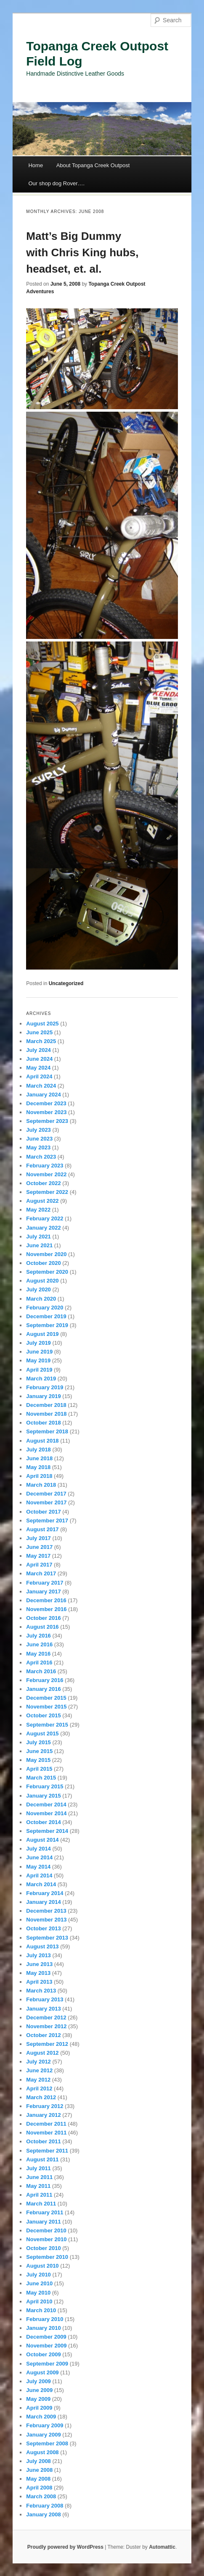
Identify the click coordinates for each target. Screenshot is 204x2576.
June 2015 (39, 1751)
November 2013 (46, 1919)
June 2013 (39, 1964)
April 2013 (39, 1982)
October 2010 (43, 2248)
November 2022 (46, 1174)
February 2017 (44, 1583)
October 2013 (43, 1928)
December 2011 (46, 2124)
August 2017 (42, 1529)
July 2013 (38, 1955)
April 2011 (39, 2195)
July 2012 (38, 2061)
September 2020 (47, 1272)
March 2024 (41, 1086)
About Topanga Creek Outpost (93, 165)
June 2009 (39, 2390)
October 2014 (43, 1822)
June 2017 (39, 1547)
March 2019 (41, 1378)
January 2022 (43, 1228)
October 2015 (43, 1715)
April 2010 (39, 2301)
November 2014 (46, 1813)
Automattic (162, 2547)
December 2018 (46, 1405)
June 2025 (39, 1032)
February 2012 (44, 2106)
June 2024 (39, 1059)
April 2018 (39, 1476)
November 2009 (46, 2345)
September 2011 (47, 2151)
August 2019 (42, 1334)
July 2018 (38, 1449)
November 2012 (46, 2026)
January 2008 (43, 2514)
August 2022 (42, 1201)
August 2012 (42, 2053)
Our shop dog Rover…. (56, 183)
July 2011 (38, 2168)
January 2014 (43, 1902)
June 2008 (39, 2470)
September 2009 (47, 2363)
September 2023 (47, 1121)
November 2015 (46, 1706)
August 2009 (42, 2372)
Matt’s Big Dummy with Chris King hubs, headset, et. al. (82, 252)
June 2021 (39, 1245)
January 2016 (43, 1689)
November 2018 (46, 1414)
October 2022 (43, 1183)
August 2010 (42, 2266)
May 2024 (38, 1068)
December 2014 (46, 1804)
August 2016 (42, 1627)
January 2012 (43, 2115)
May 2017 (38, 1556)
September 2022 (47, 1192)
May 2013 (38, 1973)
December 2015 (46, 1698)
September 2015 (47, 1725)
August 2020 (42, 1280)
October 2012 (43, 2035)
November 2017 (46, 1502)
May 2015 (38, 1760)
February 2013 (44, 1999)
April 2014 (39, 1875)
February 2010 (44, 2319)
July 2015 (38, 1742)
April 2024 (39, 1076)
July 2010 (38, 2274)
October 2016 (43, 1618)
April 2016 (39, 1662)
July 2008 (38, 2461)
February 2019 (44, 1387)
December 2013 (46, 1911)
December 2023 (46, 1103)
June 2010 (39, 2283)
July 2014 (38, 1848)
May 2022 (38, 1210)
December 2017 (46, 1493)
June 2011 (39, 2177)
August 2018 (42, 1441)
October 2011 (43, 2141)
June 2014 (39, 1857)
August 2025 (42, 1023)
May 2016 (38, 1654)
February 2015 (44, 1786)
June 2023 (39, 1139)
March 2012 (41, 2097)
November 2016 (46, 1609)
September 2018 (47, 1431)
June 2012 (39, 2070)
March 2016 (41, 1671)
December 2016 (46, 1600)
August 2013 (42, 1946)
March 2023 (41, 1157)
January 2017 (43, 1591)
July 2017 (38, 1538)
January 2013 (43, 2009)
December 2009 (46, 2337)
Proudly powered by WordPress (65, 2547)
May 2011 (38, 2186)
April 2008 (39, 2487)
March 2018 (41, 1485)
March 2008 (41, 2496)
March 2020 (41, 1299)
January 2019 (43, 1396)
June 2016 (39, 1644)
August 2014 (42, 1840)
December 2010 (46, 2230)
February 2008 (44, 2505)
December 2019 (46, 1316)
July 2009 (38, 2381)
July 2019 (38, 1343)
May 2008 (38, 2479)
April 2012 (39, 2088)
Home (35, 165)
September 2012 (47, 2044)
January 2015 (43, 1796)
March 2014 (41, 1884)
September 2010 (47, 2257)
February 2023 (44, 1165)
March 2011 (41, 2203)
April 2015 (39, 1769)
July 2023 (38, 1130)
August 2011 (42, 2159)
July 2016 (38, 1635)
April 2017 (39, 1564)
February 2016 (44, 1680)
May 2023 (38, 1147)
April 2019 (39, 1370)
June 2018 (39, 1458)
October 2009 (43, 2354)
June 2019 (39, 1351)
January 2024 (43, 1094)
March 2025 (41, 1041)
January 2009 (43, 2434)
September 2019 (47, 1325)
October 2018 (43, 1422)
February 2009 (44, 2425)
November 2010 (46, 2239)
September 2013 (47, 1938)
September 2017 (47, 1520)
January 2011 (43, 2222)
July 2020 (38, 1289)
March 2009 (41, 2416)
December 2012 (46, 2017)
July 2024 (38, 1050)
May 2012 (38, 2080)
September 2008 (47, 2443)
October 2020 (43, 1263)
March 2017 (41, 1573)
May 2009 (38, 2399)
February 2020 (44, 1307)
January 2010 (43, 2328)
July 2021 (38, 1236)
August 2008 (42, 2452)
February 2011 (44, 2212)
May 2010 (38, 2292)
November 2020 (46, 1254)
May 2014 (38, 1867)
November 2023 (46, 1112)
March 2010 (41, 2310)
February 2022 (44, 1218)
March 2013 (41, 1990)
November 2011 (46, 2132)
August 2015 (42, 1733)
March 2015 (41, 1777)
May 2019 (38, 1360)
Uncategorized (66, 983)
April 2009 (39, 2408)
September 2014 (47, 1831)
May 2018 (38, 1467)
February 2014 (44, 1893)
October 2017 (43, 1512)
